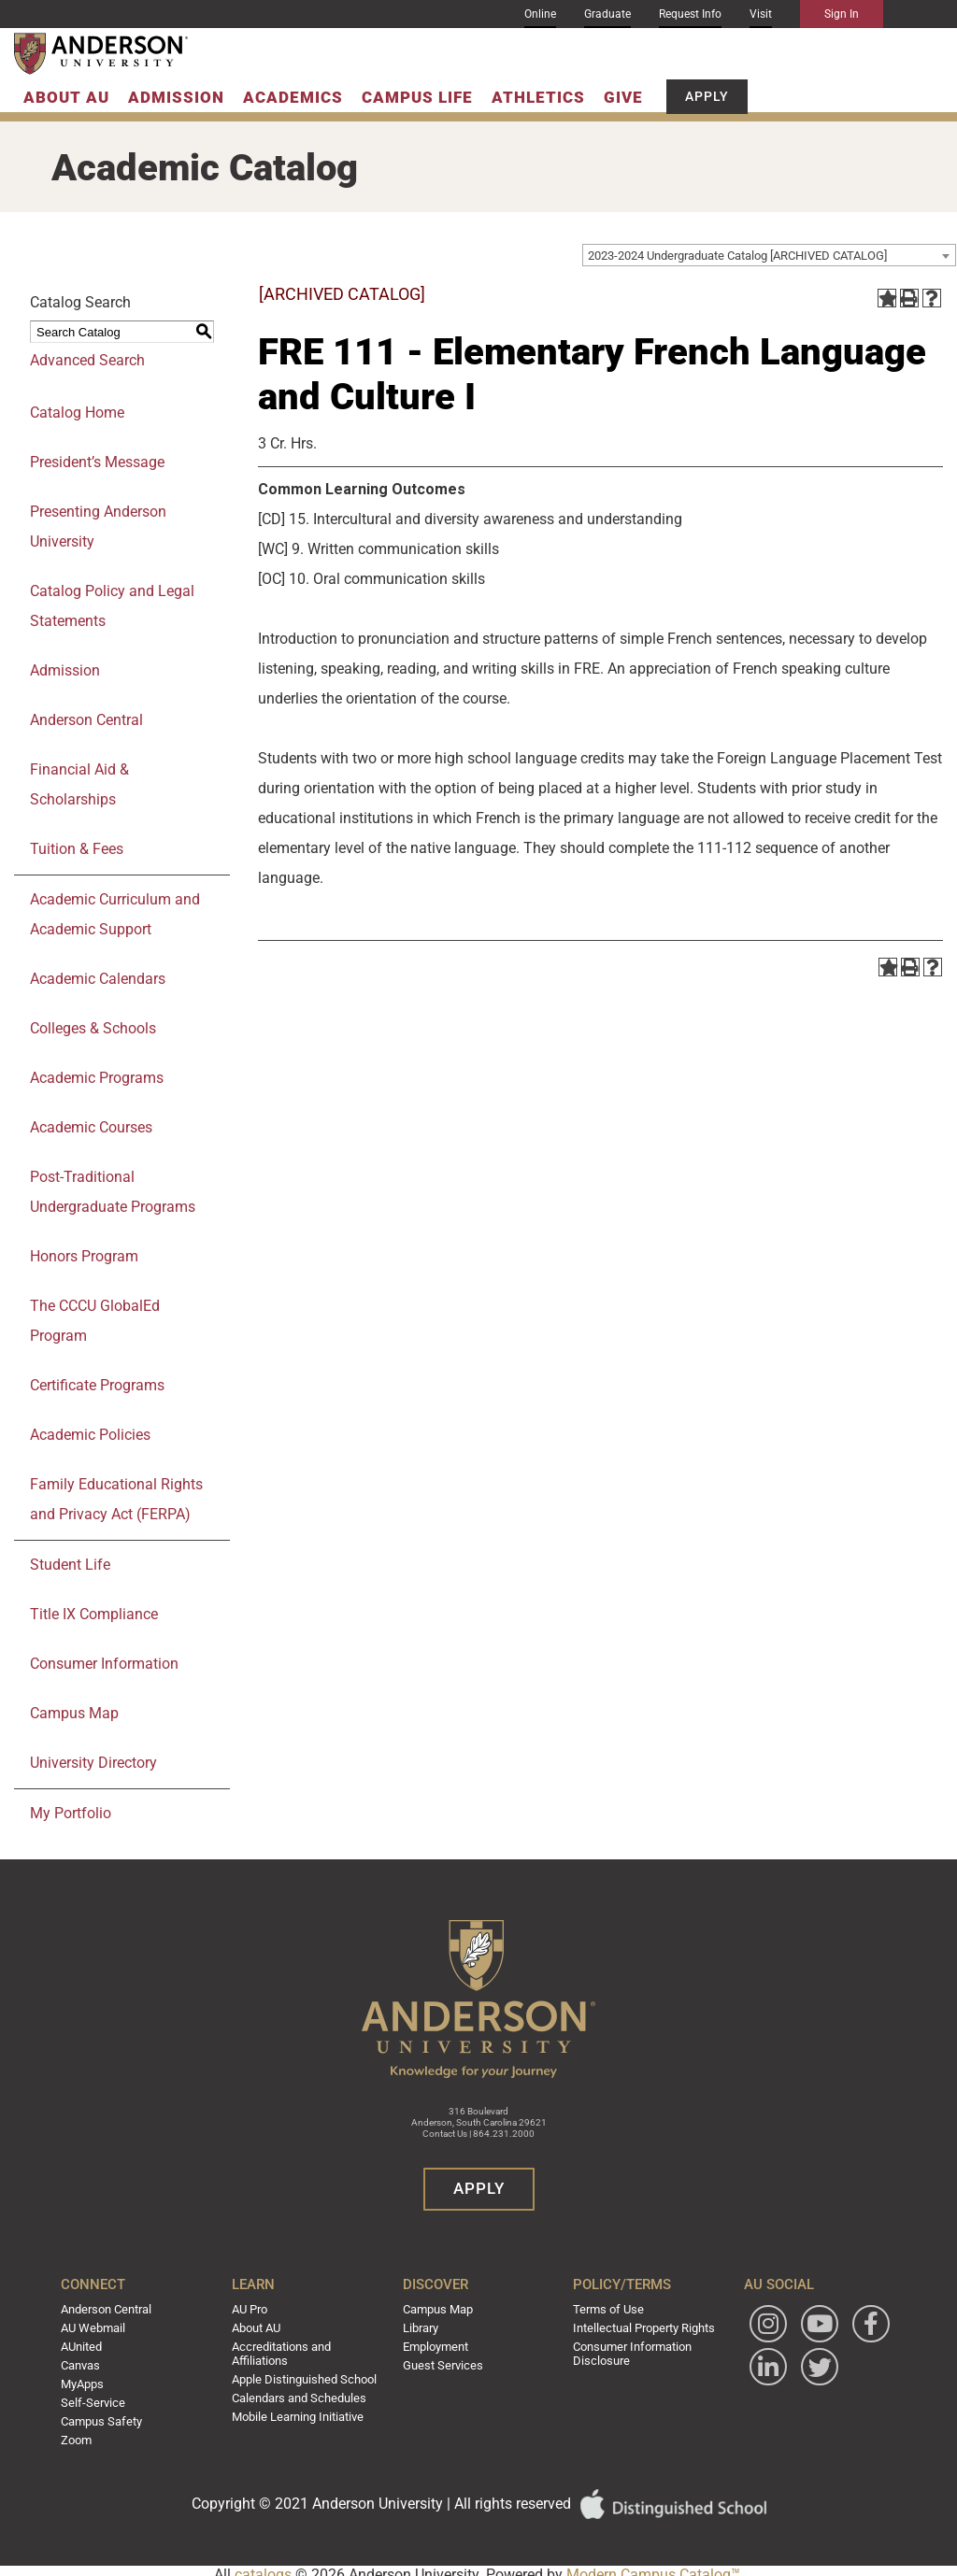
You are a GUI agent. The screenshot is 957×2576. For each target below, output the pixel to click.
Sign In (841, 14)
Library (422, 2326)
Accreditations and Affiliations (286, 2351)
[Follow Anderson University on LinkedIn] (812, 2366)
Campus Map (74, 1713)
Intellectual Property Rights (639, 2326)
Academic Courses (91, 1127)
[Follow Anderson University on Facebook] (760, 2366)
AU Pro (256, 2308)
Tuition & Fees (76, 849)
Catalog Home (77, 412)
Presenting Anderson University (98, 526)
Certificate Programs (97, 1385)
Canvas (92, 2362)
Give (623, 97)
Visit (761, 14)
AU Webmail (104, 2326)
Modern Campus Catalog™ (653, 2567)
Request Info (690, 14)
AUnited (93, 2344)
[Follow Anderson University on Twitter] (760, 2410)
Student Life (70, 1564)
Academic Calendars (97, 979)
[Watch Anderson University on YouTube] (812, 2323)
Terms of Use (603, 2308)
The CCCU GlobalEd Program (95, 1321)
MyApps (93, 2379)
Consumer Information (104, 1663)
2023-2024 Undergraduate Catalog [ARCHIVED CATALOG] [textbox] (737, 256)
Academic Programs (97, 1078)
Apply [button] (707, 96)
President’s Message (97, 462)
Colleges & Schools (93, 1028)
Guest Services (441, 2362)
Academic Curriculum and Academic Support (115, 914)
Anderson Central (86, 720)
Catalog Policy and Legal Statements (112, 606)
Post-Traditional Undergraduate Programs (112, 1192)
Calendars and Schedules (302, 2392)
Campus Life (417, 97)
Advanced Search (87, 360)
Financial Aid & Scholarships (79, 784)
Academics (293, 97)
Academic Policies (90, 1435)
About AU (66, 97)
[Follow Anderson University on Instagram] (760, 2323)
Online (540, 14)
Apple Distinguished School (307, 2375)
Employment (437, 2344)
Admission (176, 97)
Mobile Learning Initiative (301, 2410)
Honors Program (84, 1256)
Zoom (88, 2433)
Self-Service (101, 2397)
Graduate (607, 14)
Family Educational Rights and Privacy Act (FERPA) (116, 1499)
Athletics (538, 97)
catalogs (263, 2567)
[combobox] (769, 255)
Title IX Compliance (94, 1614)
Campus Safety (111, 2415)
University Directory (93, 1763)
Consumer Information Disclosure (628, 2351)
